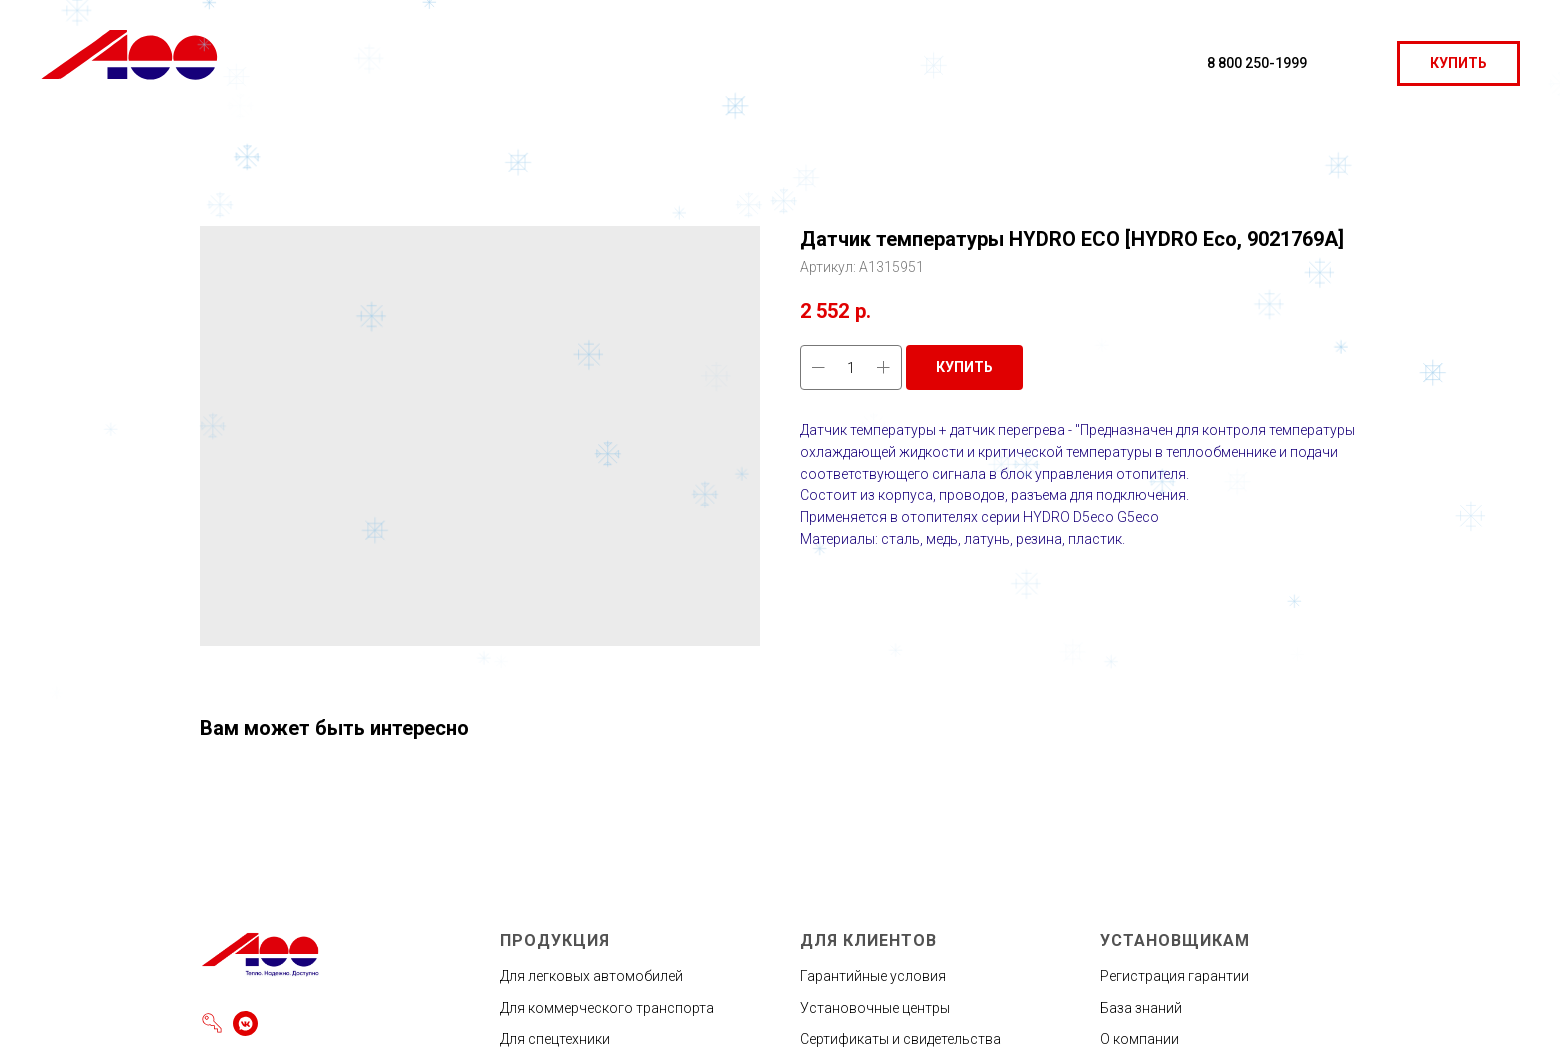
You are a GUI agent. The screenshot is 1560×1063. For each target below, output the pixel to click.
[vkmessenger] (245, 1023)
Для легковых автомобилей (591, 976)
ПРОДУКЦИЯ (555, 940)
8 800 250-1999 (1257, 63)
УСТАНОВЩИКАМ (1175, 940)
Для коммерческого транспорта (607, 1008)
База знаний (1141, 1008)
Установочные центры (875, 1008)
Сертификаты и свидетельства (900, 1039)
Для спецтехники (555, 1039)
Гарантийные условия (873, 976)
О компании (1139, 1039)
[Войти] (212, 1023)
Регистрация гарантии (1174, 976)
